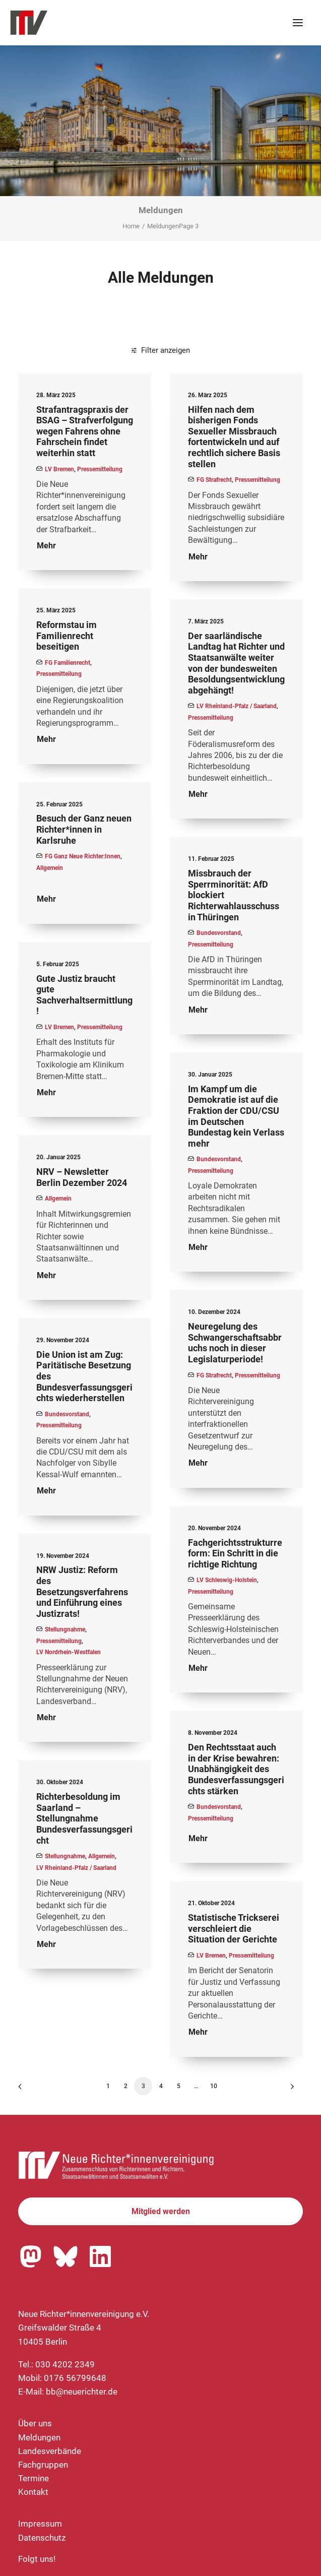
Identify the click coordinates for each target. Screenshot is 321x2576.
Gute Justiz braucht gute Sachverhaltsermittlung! (84, 995)
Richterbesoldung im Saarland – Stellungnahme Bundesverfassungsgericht (84, 1818)
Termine (33, 2478)
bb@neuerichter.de (81, 2391)
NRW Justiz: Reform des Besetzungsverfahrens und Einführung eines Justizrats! (82, 1591)
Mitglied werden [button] (161, 2211)
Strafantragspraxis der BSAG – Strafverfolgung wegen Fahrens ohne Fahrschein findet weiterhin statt (84, 431)
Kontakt (33, 2492)
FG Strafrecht (214, 479)
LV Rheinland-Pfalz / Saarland (237, 706)
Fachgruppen (43, 2465)
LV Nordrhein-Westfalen (68, 1652)
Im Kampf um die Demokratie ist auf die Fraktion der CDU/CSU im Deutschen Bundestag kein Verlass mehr (236, 1116)
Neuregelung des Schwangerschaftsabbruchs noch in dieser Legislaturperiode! (235, 1342)
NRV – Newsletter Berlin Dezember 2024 (81, 1177)
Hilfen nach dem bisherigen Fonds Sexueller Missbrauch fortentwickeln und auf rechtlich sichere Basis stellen (234, 436)
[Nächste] (289, 2090)
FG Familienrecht (67, 662)
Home (131, 226)
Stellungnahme (65, 1629)
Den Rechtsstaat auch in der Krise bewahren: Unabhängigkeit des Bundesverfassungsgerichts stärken (236, 1769)
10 (213, 2086)
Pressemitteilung (99, 469)
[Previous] (31, 2090)
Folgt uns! (36, 2559)
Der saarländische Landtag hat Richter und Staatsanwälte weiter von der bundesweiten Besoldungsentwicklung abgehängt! (236, 663)
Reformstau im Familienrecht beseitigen (66, 635)
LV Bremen (59, 469)
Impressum (40, 2524)
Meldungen (39, 2437)
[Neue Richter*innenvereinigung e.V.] (97, 22)
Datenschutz (42, 2538)
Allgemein (49, 867)
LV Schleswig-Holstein (227, 1580)
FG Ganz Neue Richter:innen (82, 856)
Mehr (46, 545)
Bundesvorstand (219, 932)
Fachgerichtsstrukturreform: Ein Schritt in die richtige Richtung (235, 1553)
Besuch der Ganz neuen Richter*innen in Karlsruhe (84, 829)
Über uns (35, 2423)
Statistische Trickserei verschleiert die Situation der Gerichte (233, 1928)
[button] (298, 22)
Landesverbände (49, 2451)
